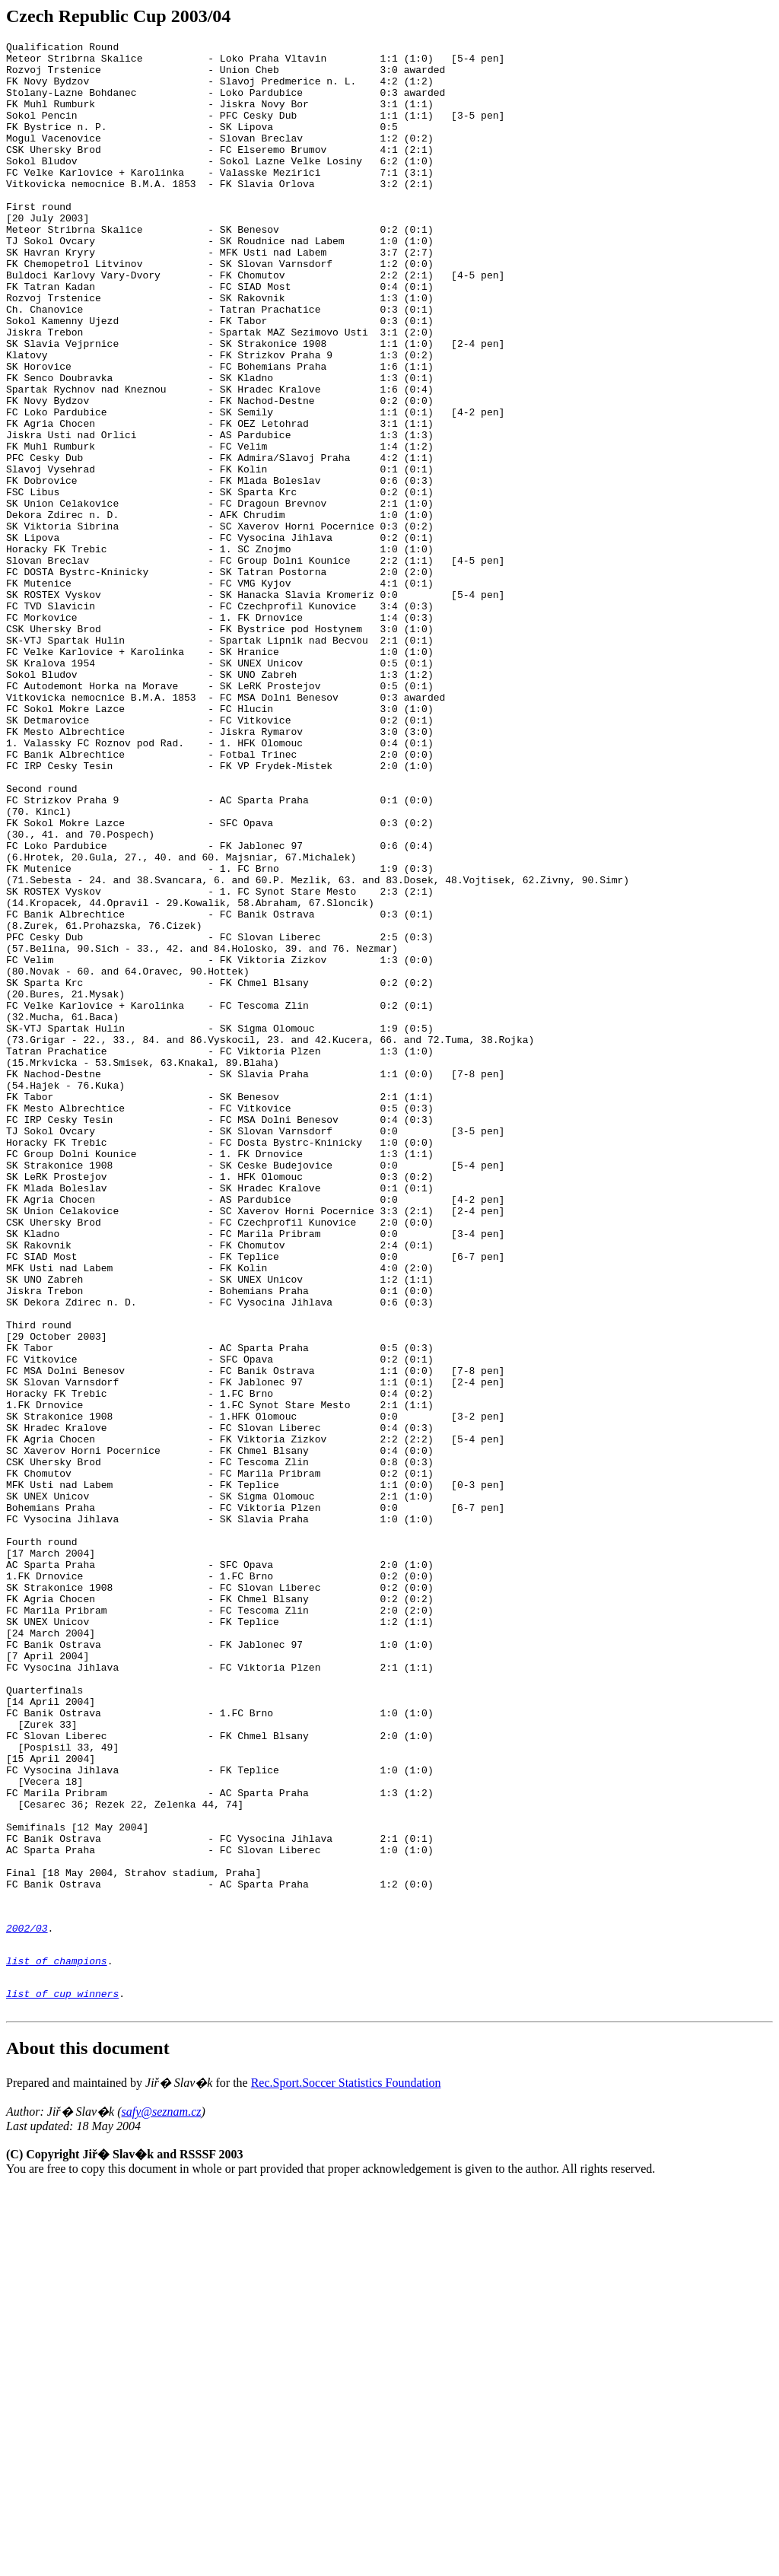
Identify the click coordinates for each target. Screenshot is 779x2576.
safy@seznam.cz (162, 2499)
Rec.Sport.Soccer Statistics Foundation (346, 2470)
